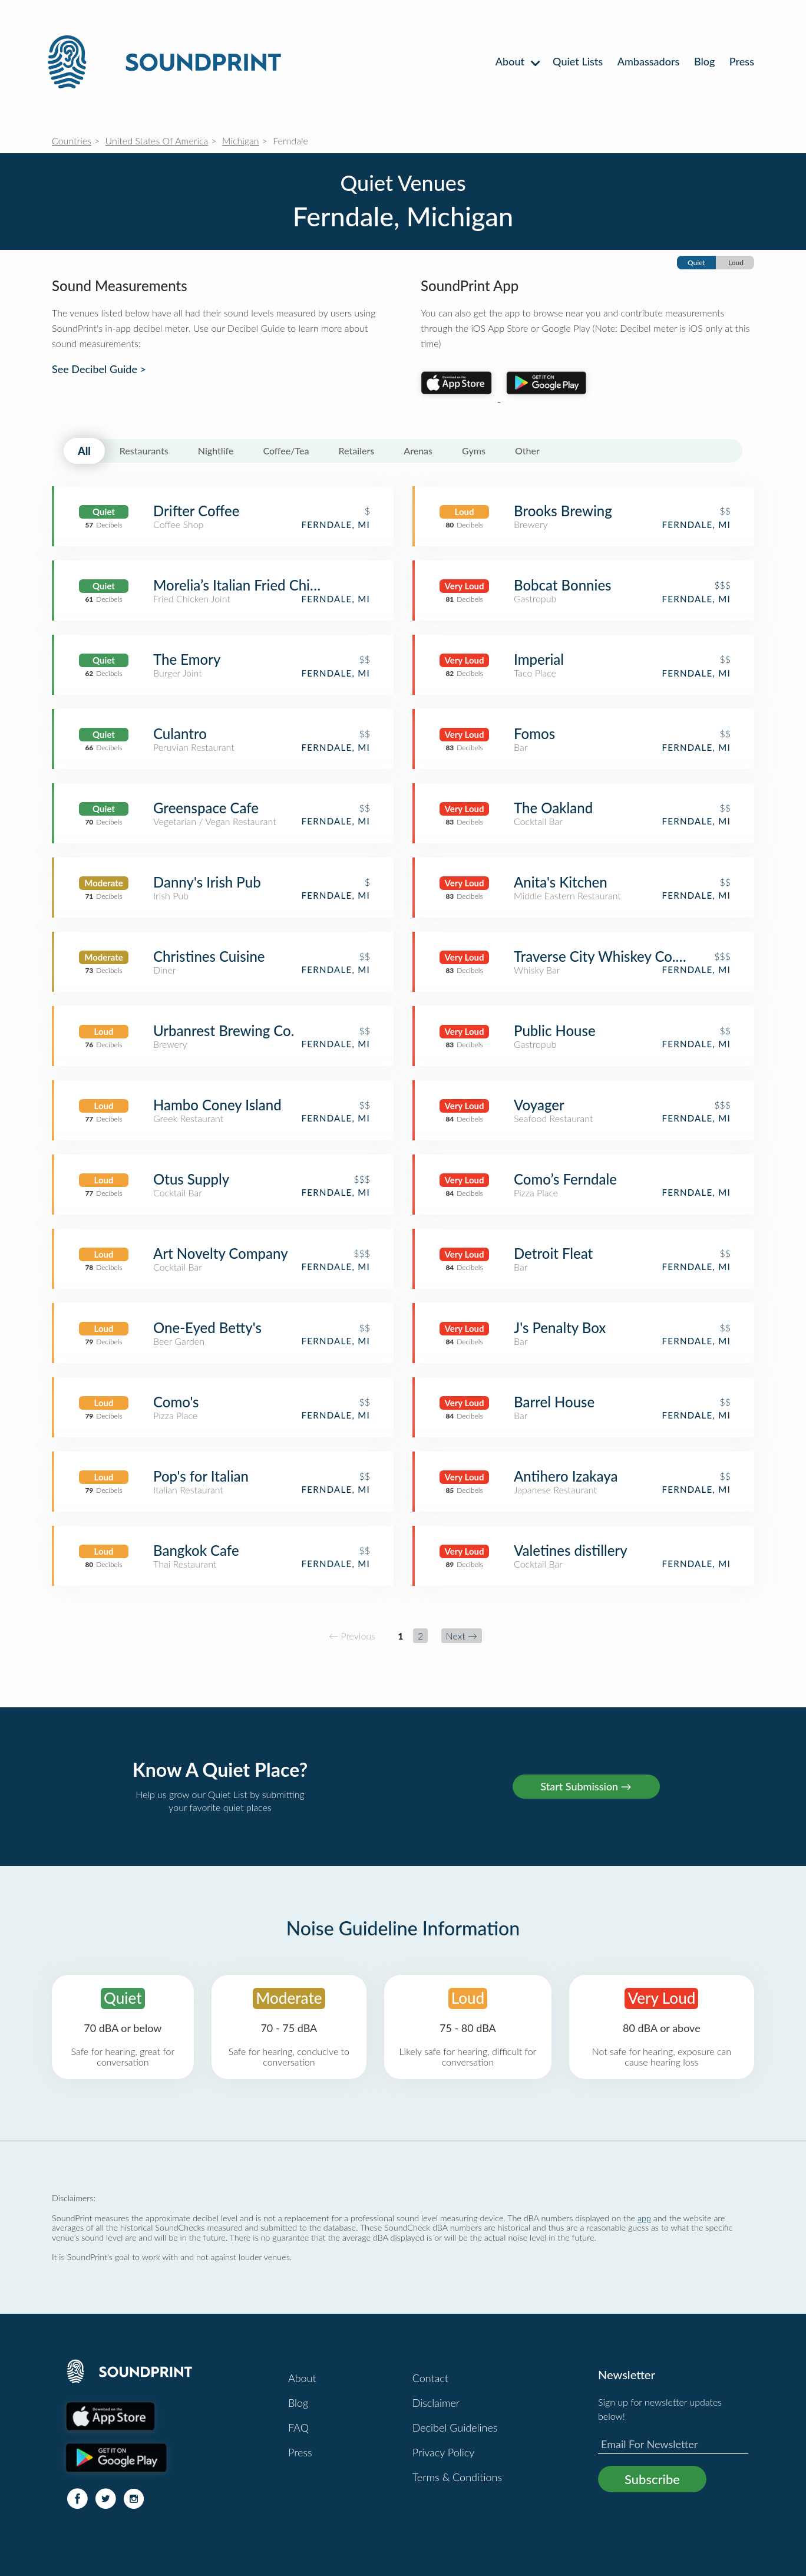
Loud (736, 262)
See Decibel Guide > (99, 369)
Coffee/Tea (286, 450)
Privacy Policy (443, 2452)
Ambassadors (648, 61)
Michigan (240, 140)
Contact (430, 2377)
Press (741, 61)
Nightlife (216, 450)
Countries (71, 140)
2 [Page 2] (420, 1635)
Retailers (357, 450)
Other (527, 450)
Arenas (418, 450)
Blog (704, 61)
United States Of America (157, 140)
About (517, 61)
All (84, 450)
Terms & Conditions (457, 2477)
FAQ (298, 2427)
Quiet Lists (578, 61)
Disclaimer (436, 2402)
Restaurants (144, 450)
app (644, 2218)
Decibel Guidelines (455, 2427)
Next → (461, 1635)
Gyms (473, 450)
